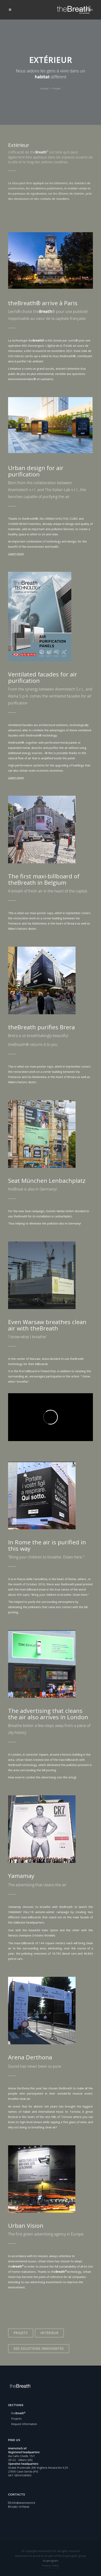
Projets (56, 88)
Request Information (24, 2424)
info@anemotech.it (23, 2503)
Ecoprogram (50, 2560)
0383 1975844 (20, 2507)
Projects (16, 2418)
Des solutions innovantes (38, 2348)
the (18, 2413)
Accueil (44, 88)
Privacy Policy (50, 2565)
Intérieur (49, 2333)
